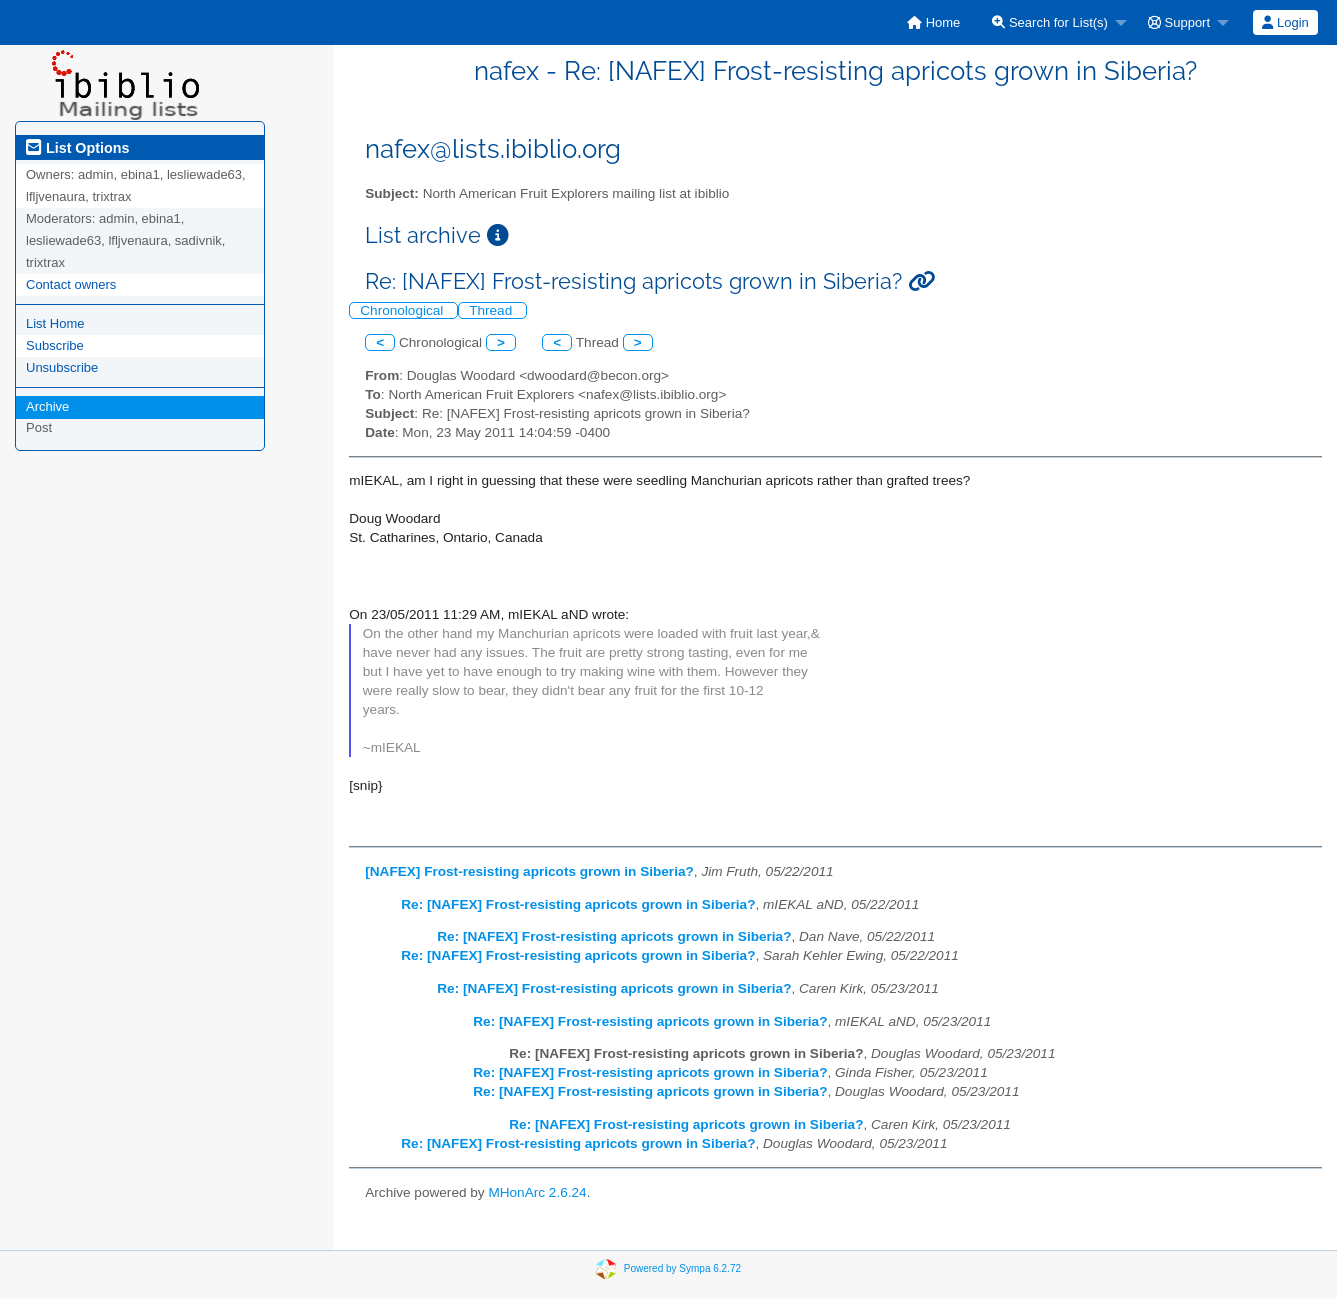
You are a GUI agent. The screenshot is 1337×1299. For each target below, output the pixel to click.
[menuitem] (933, 22)
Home (933, 22)
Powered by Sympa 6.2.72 (682, 1267)
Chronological (403, 310)
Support (1179, 22)
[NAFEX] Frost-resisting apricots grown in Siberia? (529, 871)
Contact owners (71, 284)
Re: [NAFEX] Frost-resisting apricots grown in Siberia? (578, 904)
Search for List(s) (1050, 22)
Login (1285, 22)
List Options (77, 148)
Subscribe (55, 345)
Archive (47, 406)
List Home (55, 323)
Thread (492, 310)
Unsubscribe (62, 367)
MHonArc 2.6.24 (537, 1192)
